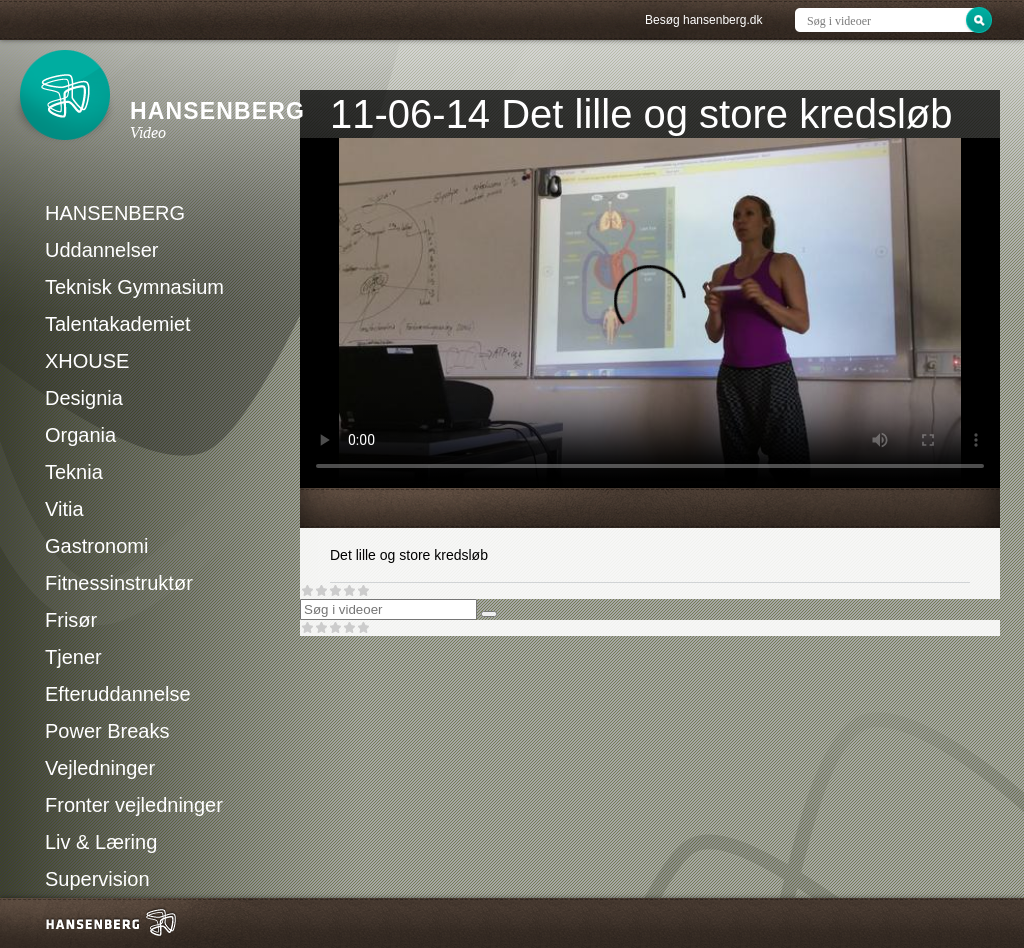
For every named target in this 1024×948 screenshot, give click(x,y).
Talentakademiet (118, 324)
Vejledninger (100, 768)
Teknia (74, 472)
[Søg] (489, 614)
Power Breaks (107, 731)
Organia (80, 435)
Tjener (73, 657)
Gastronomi (96, 546)
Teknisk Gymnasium (134, 287)
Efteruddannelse (118, 694)
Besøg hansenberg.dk (703, 20)
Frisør (71, 620)
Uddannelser (101, 250)
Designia (84, 398)
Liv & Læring (101, 842)
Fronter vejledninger (134, 805)
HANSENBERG (115, 213)
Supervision (97, 879)
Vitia (64, 509)
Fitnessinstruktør (119, 583)
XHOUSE (87, 361)
